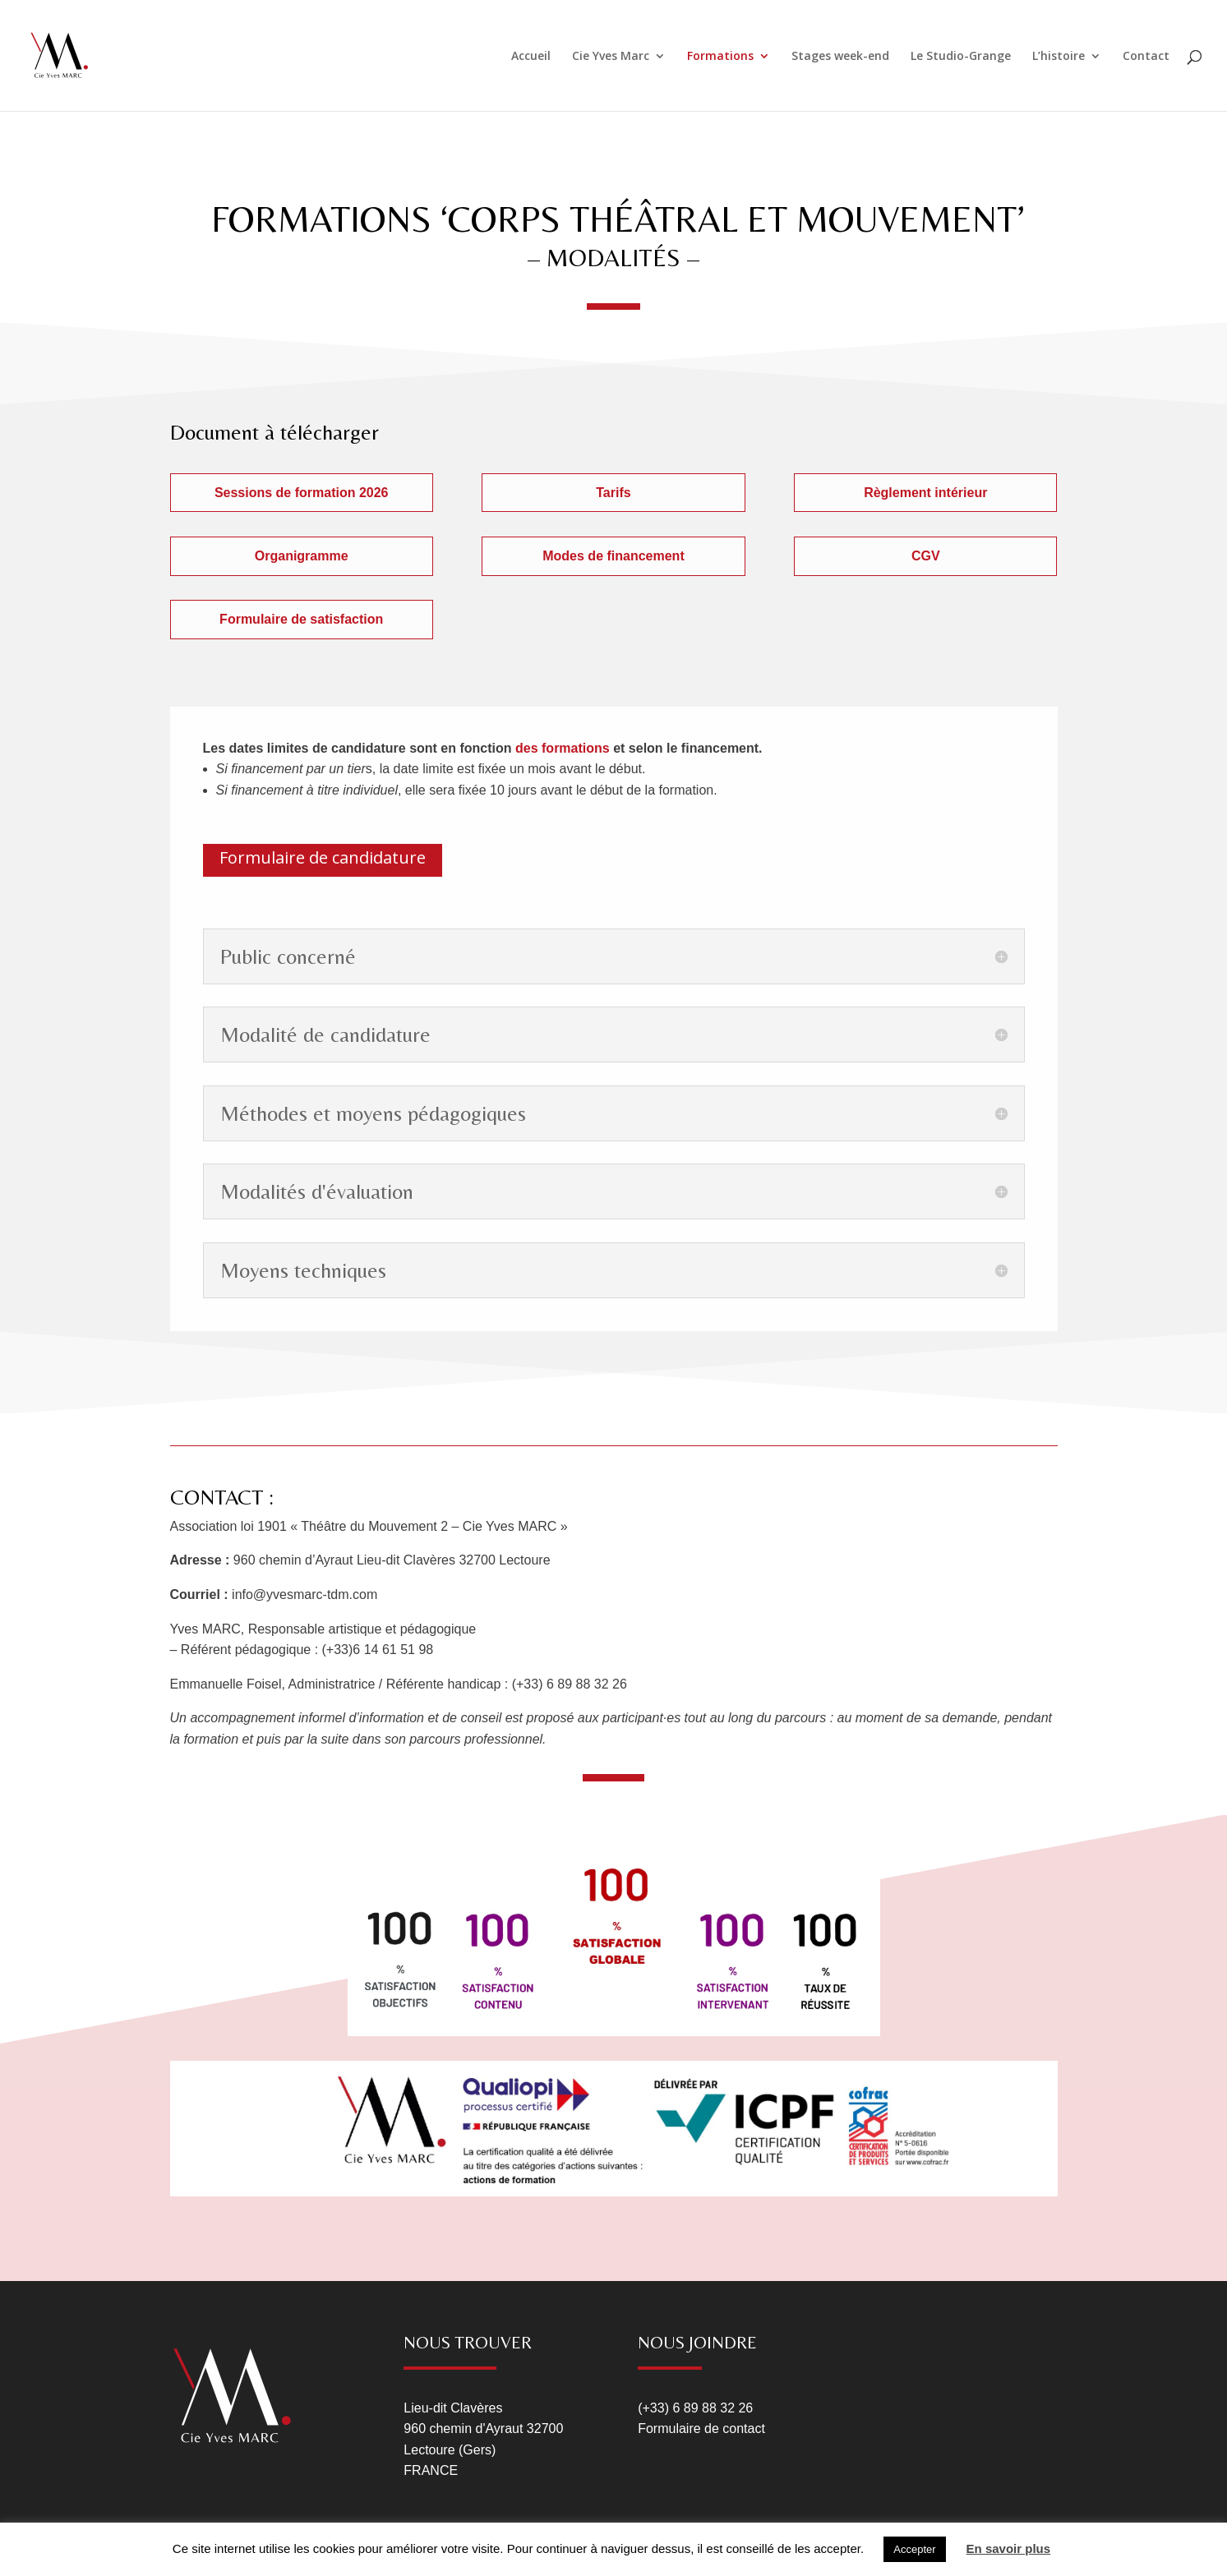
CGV (925, 556)
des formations (561, 748)
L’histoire (1058, 56)
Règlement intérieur (925, 493)
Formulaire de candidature (322, 857)
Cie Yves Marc (610, 56)
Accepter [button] (914, 2549)
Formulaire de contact (701, 2428)
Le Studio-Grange (961, 56)
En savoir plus (1008, 2548)
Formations (720, 56)
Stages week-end (840, 56)
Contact (1146, 56)
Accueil (531, 56)
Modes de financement (613, 556)
